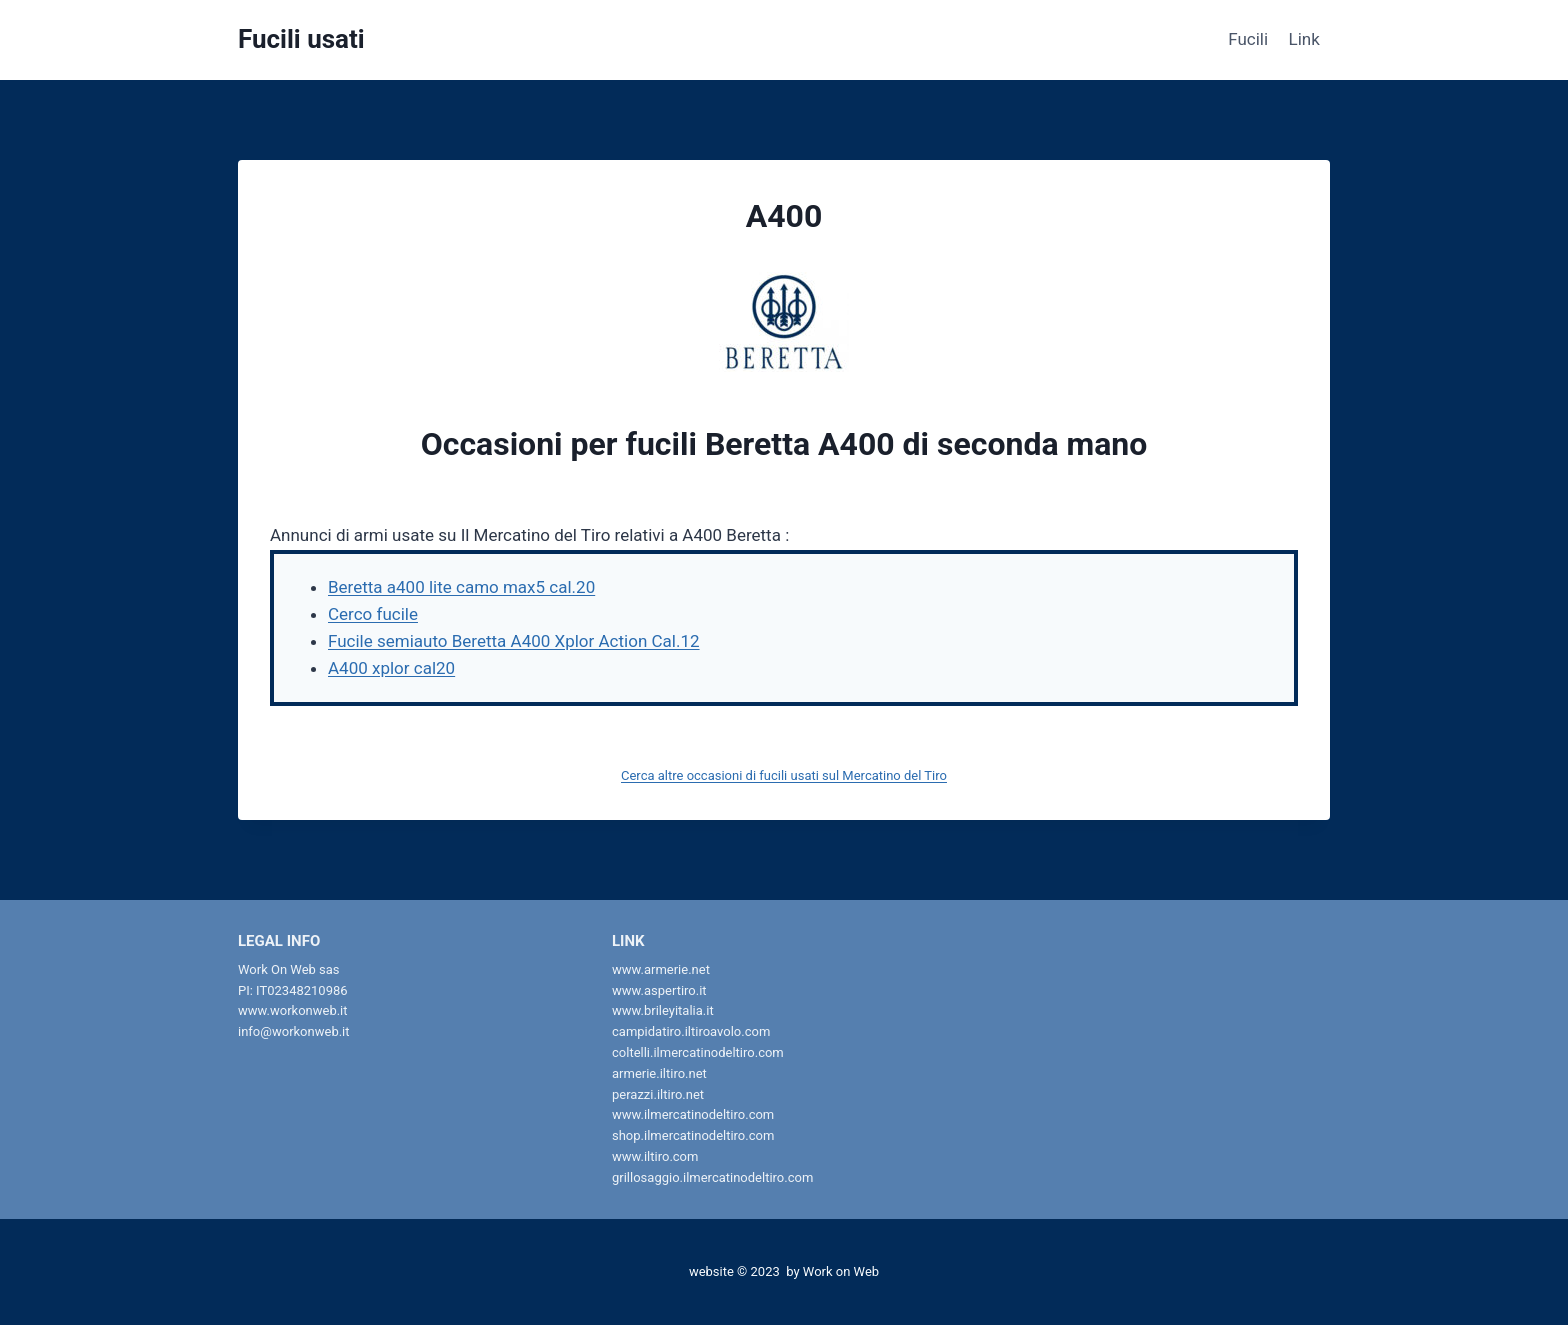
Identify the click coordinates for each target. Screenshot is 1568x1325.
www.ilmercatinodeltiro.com (693, 1114)
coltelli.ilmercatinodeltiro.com (698, 1052)
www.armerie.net (661, 969)
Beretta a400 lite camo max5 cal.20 (461, 587)
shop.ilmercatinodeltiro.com (693, 1135)
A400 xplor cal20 (391, 668)
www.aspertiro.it (659, 990)
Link (1304, 39)
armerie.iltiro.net (659, 1073)
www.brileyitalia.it (663, 1010)
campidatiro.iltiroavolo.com (691, 1031)
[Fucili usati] (301, 39)
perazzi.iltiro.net (658, 1094)
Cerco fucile (373, 614)
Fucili (1248, 39)
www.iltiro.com (655, 1156)
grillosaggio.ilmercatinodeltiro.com (712, 1177)
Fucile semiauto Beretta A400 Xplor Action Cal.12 (514, 641)
